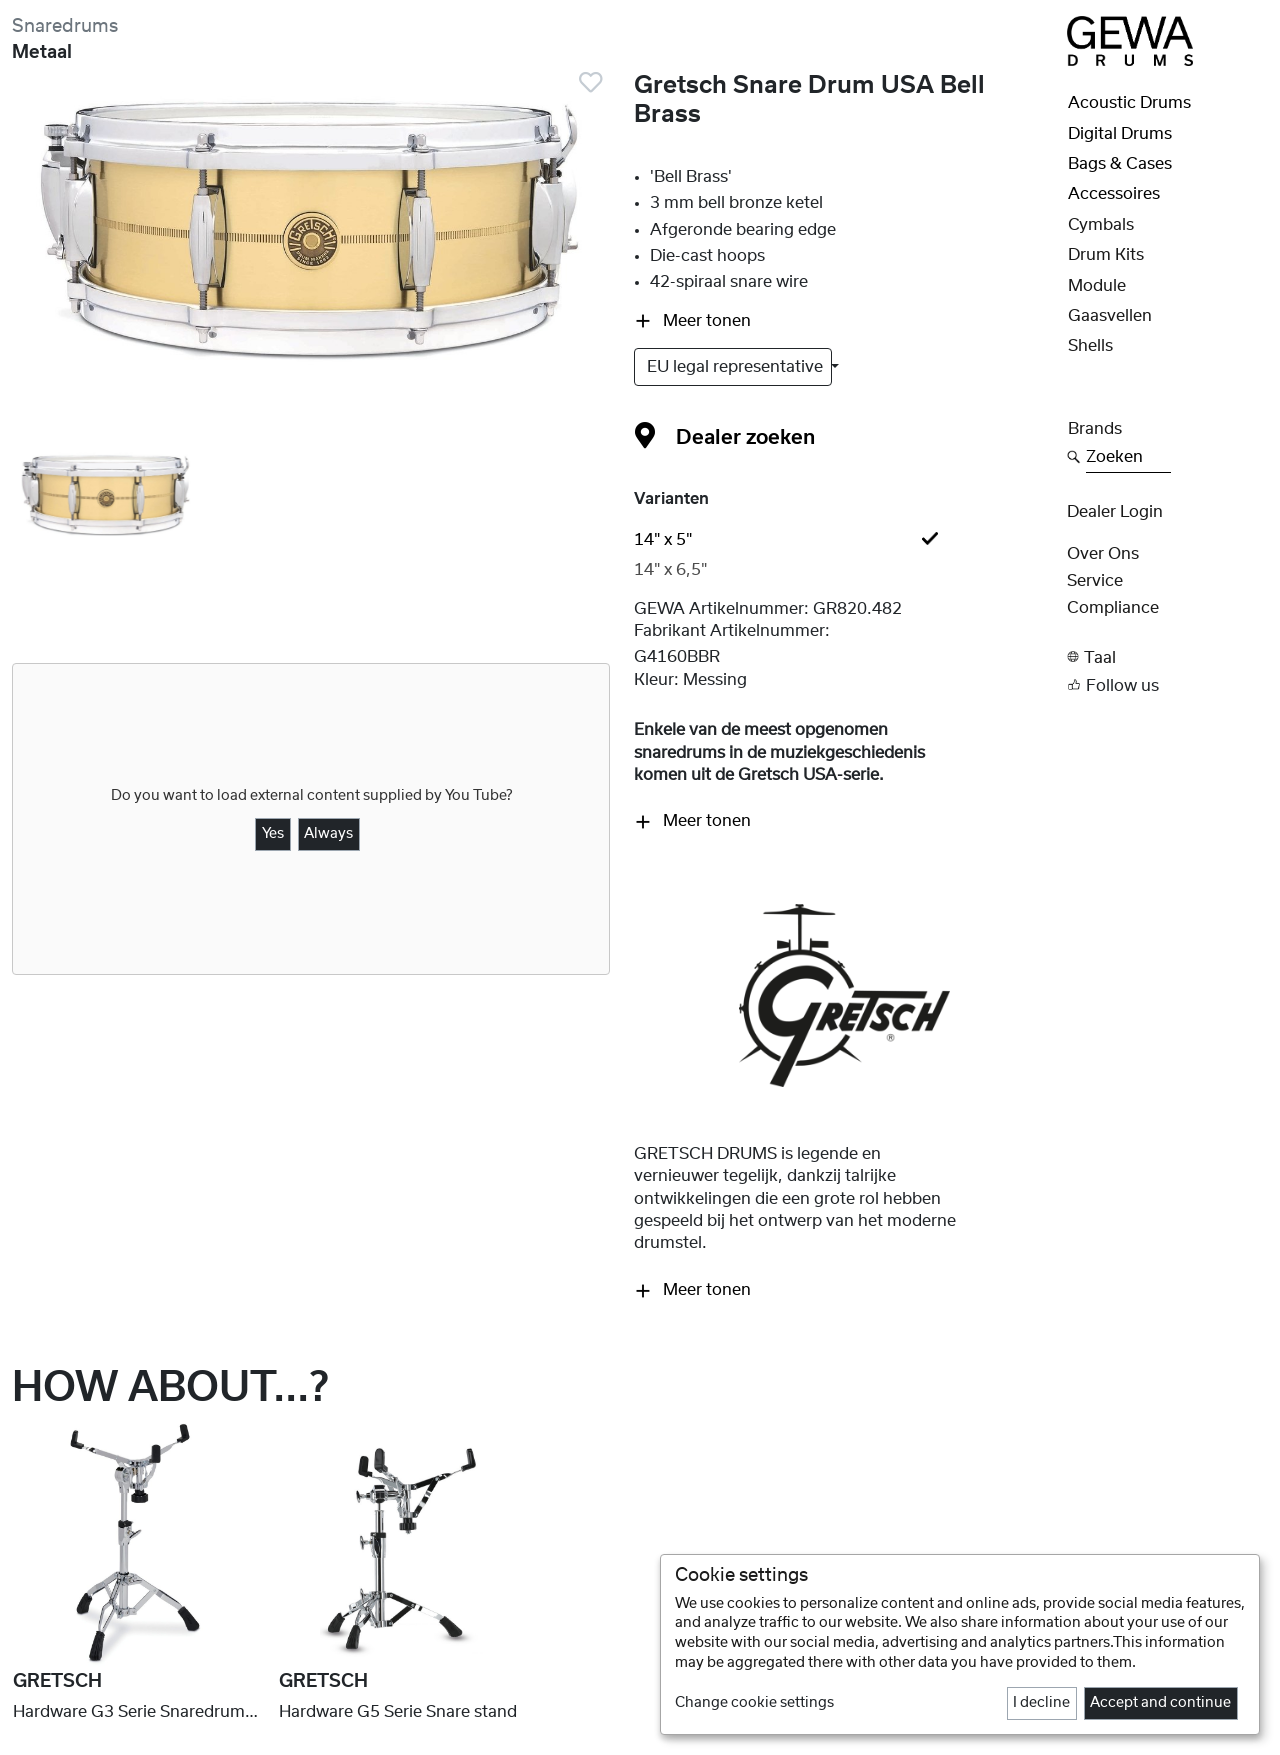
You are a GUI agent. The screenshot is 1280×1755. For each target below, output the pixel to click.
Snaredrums (65, 26)
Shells (1090, 346)
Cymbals (1101, 225)
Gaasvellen (1110, 316)
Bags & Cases (1120, 164)
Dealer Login (1115, 512)
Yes (273, 834)
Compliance (1113, 608)
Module (1097, 286)
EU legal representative (737, 367)
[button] (1167, 657)
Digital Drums (1120, 134)
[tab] (844, 540)
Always (328, 834)
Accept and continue (1160, 1703)
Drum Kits (1106, 255)
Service (1095, 581)
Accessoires (1114, 194)
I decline (1041, 1703)
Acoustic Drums (1129, 103)
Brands (1095, 429)
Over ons (1103, 554)
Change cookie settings (754, 1703)
